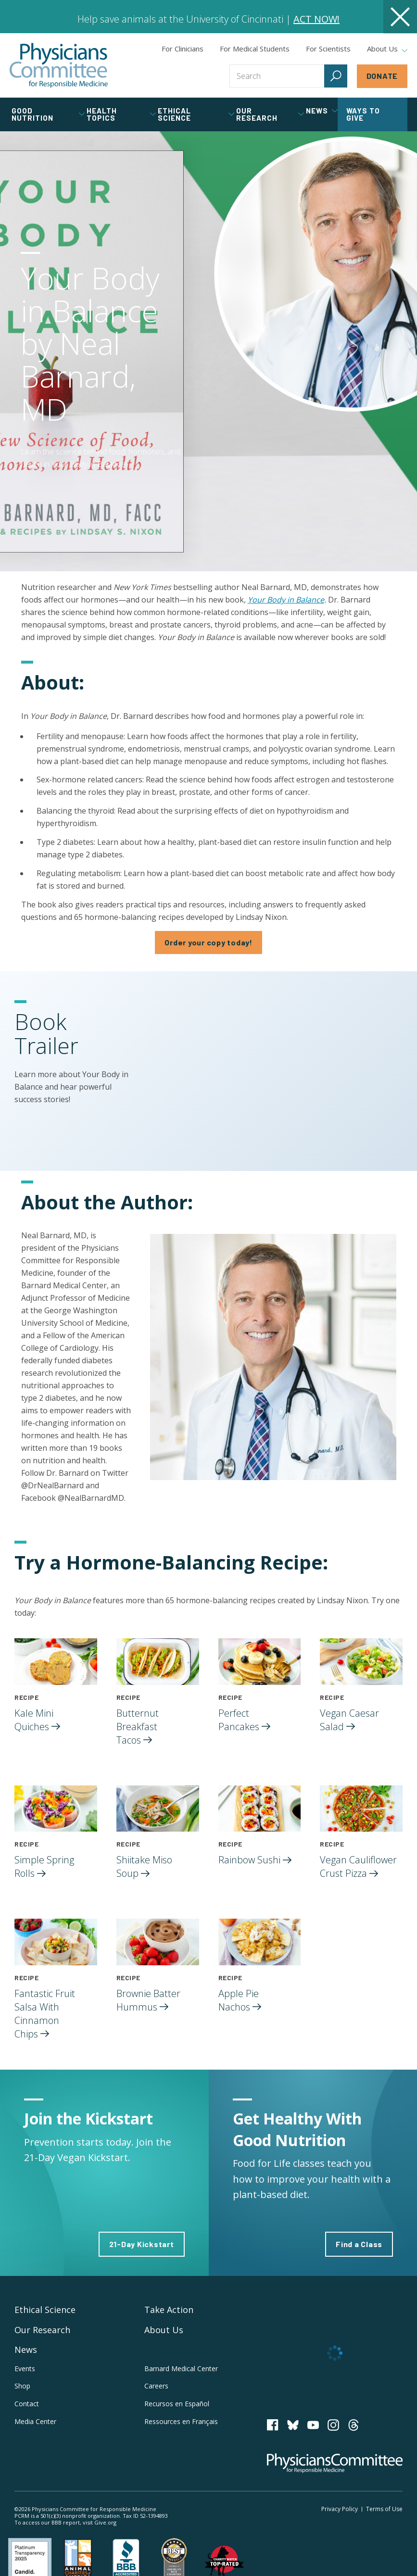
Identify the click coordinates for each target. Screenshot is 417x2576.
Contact (26, 2403)
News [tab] (322, 110)
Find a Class (359, 2244)
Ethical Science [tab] (196, 114)
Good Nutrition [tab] (48, 114)
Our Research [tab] (269, 114)
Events (24, 2368)
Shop (22, 2385)
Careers (156, 2385)
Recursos (176, 2403)
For (255, 48)
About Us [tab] (387, 49)
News (25, 2349)
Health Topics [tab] (121, 114)
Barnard (181, 2368)
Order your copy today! (208, 942)
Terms (384, 2509)
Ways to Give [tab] (363, 114)
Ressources (181, 2421)
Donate (382, 75)
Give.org (105, 2522)
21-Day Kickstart (141, 2244)
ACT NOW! (316, 19)
